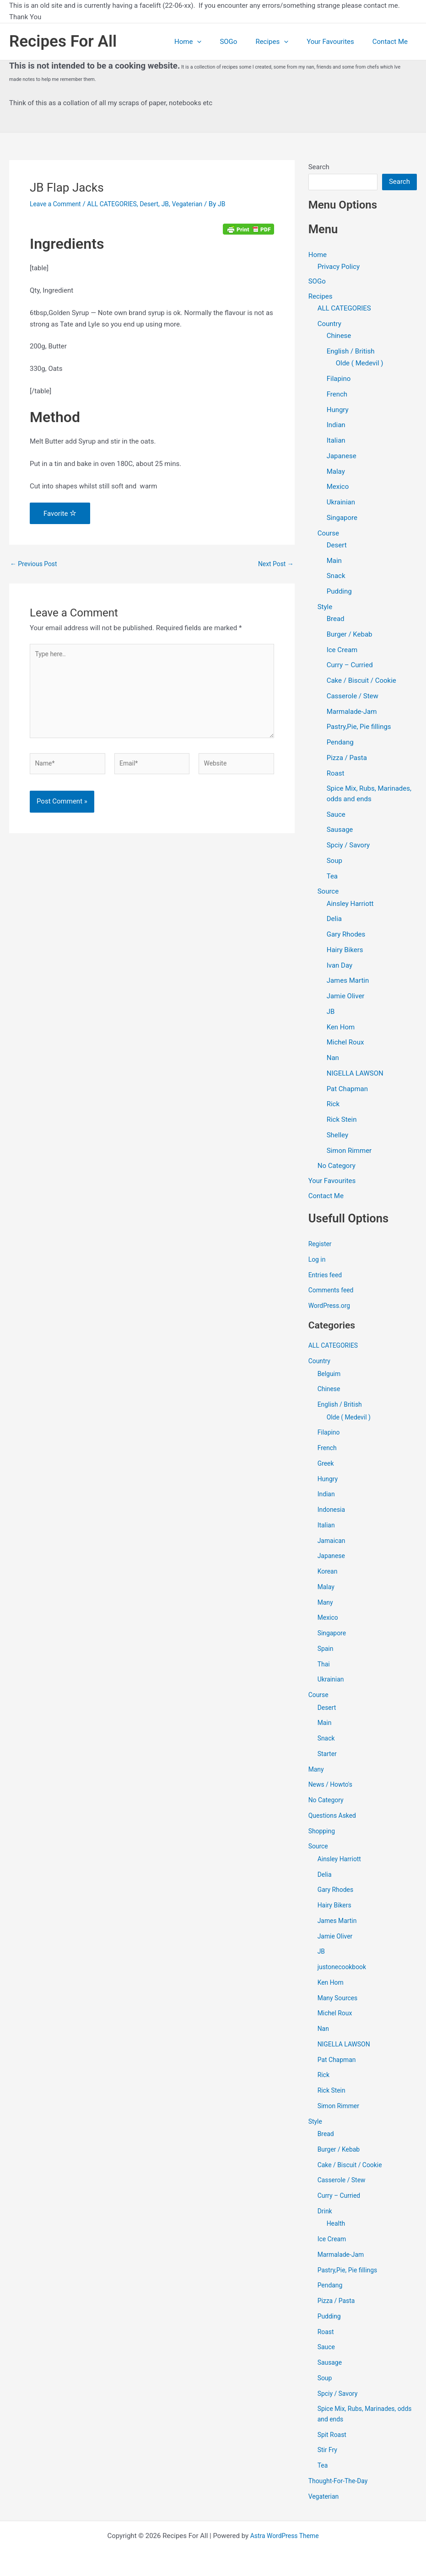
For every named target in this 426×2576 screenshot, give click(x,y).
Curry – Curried (350, 666)
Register (321, 1246)
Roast (336, 774)
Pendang (340, 743)
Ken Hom (341, 1028)
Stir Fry (328, 2451)
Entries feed (326, 1277)
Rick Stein (342, 1120)
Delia (334, 920)
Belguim (330, 1375)
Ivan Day (339, 966)
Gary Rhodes (346, 935)
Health (337, 2225)
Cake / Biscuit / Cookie (361, 681)
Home (208, 41)
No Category (337, 1167)
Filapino (339, 379)
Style (325, 608)
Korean (328, 1573)
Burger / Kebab (349, 635)
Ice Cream (342, 651)
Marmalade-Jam (352, 712)
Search (318, 167)
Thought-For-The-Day (340, 2483)
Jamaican (333, 1542)
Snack (336, 577)
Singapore (342, 518)
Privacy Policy (339, 266)
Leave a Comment (57, 204)
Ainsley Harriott (350, 904)
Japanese (341, 457)
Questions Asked (334, 1817)
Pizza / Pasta (347, 759)
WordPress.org (331, 1307)
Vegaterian (198, 204)
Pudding (339, 592)
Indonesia (332, 1511)
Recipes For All (63, 41)
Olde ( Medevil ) (359, 364)
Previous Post (35, 564)
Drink (325, 2213)
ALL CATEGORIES (118, 204)
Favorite (59, 513)
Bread (336, 620)
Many (326, 1604)
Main (334, 561)
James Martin (348, 982)
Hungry (338, 411)
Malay (336, 472)
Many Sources (339, 2000)
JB (175, 204)
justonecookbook (344, 1969)
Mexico (338, 488)
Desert (158, 204)
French (337, 395)
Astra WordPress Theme (285, 2536)
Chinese (339, 337)
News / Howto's (332, 1786)
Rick (333, 1105)
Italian (336, 441)
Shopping (322, 1833)
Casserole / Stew (352, 697)
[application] (217, 41)
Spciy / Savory (348, 846)
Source (328, 893)
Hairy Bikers (345, 951)
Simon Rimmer (349, 1151)
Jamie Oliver (346, 997)
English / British (351, 352)
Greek (326, 1465)
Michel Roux (345, 1043)
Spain (326, 1650)
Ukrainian (341, 503)
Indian (336, 426)
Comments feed (332, 1292)
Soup (334, 861)
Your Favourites (337, 41)
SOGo (244, 41)
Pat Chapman (347, 1090)
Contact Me (392, 41)
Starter (328, 1755)
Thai (324, 1666)
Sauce (336, 815)
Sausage (340, 831)
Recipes (283, 41)
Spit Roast (333, 2436)
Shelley (337, 1136)
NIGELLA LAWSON (355, 1074)
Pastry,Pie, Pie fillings (359, 728)
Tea (332, 877)
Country (329, 325)
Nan (333, 1059)
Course (328, 534)
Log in (317, 1261)
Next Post (274, 564)
